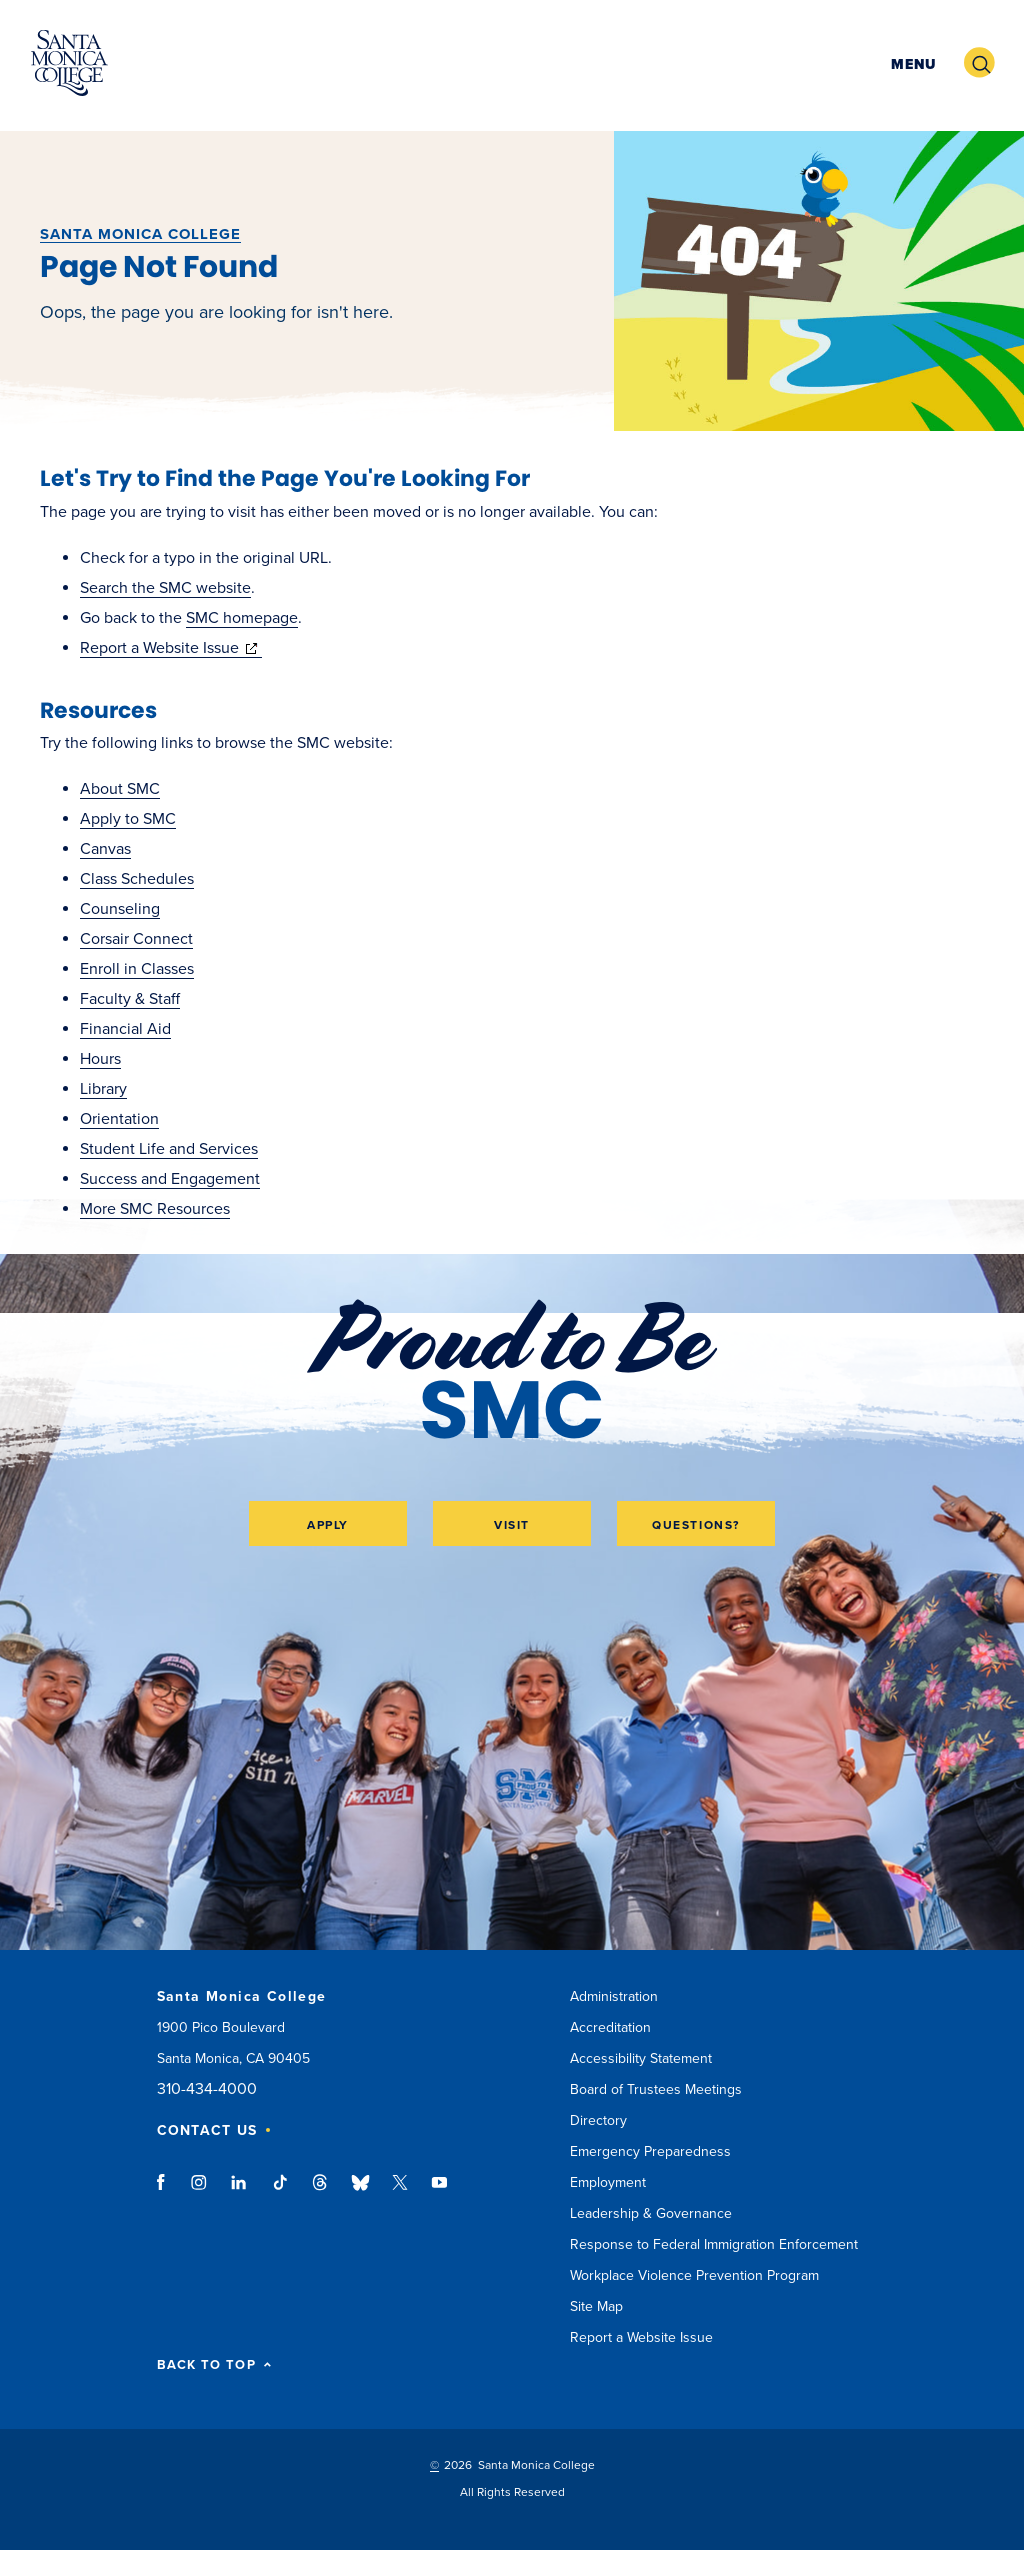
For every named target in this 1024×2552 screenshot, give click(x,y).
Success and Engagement (170, 1179)
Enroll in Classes (137, 969)
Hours (100, 1059)
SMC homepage (242, 618)
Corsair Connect (136, 939)
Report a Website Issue (171, 648)
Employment (608, 2182)
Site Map (596, 2306)
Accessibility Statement (641, 2058)
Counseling (120, 909)
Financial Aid (125, 1029)
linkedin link (239, 2192)
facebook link (166, 2192)
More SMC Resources (155, 1209)
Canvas (105, 849)
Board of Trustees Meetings (656, 2089)
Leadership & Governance (651, 2213)
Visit (512, 1525)
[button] (911, 63)
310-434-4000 (207, 2089)
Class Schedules (137, 879)
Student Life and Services (169, 1149)
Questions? (696, 1525)
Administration (614, 1996)
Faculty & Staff (130, 999)
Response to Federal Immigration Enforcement (714, 2244)
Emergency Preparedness (650, 2151)
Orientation (119, 1119)
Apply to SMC (128, 819)
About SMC (120, 789)
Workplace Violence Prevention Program (694, 2275)
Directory (598, 2120)
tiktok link (280, 2192)
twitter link (400, 2192)
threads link (321, 2192)
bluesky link (360, 2192)
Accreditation (610, 2027)
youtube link (439, 2192)
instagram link (200, 2192)
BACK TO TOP (214, 2365)
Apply (328, 1525)
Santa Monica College (140, 234)
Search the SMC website (165, 588)
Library (103, 1089)
